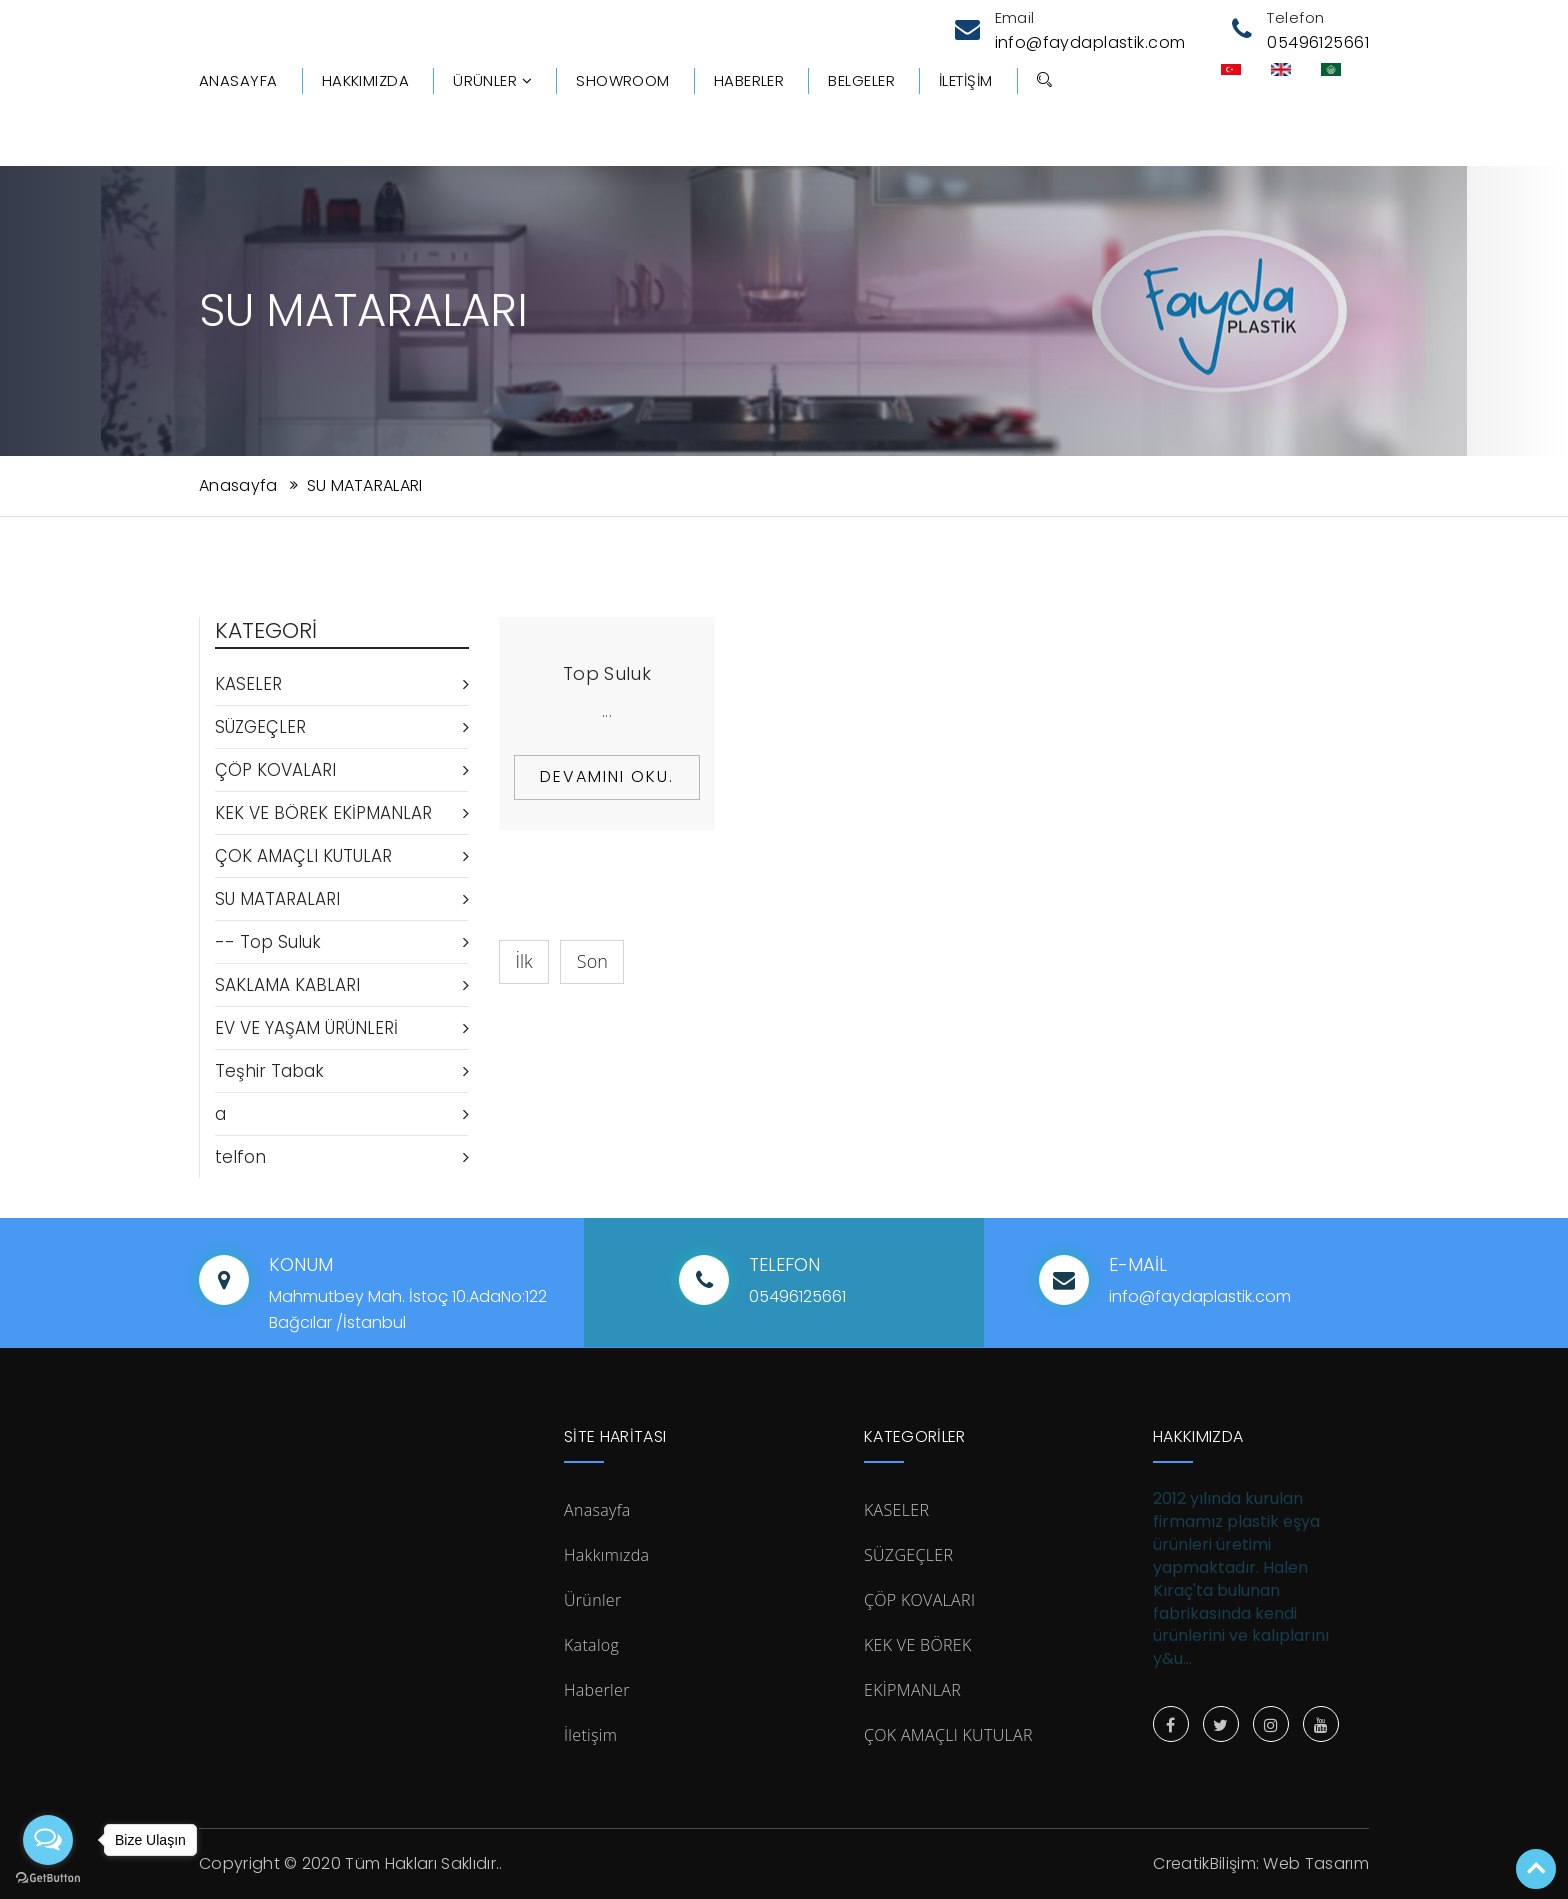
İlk (524, 961)
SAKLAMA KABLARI (342, 985)
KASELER (342, 684)
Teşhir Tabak (342, 1071)
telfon (342, 1157)
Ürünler (492, 80)
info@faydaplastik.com (1090, 42)
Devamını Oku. (607, 776)
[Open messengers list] (48, 1840)
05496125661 (1318, 42)
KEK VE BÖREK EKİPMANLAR (342, 813)
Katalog (591, 1645)
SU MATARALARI (365, 485)
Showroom (623, 80)
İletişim (966, 80)
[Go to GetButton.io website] (48, 1878)
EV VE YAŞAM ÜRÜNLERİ (342, 1028)
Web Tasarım (1316, 1863)
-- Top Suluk (342, 942)
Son (592, 961)
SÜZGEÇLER (342, 727)
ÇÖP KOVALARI (342, 770)
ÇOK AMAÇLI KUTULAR (342, 856)
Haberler (749, 80)
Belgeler (861, 80)
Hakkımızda (366, 80)
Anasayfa (238, 80)
